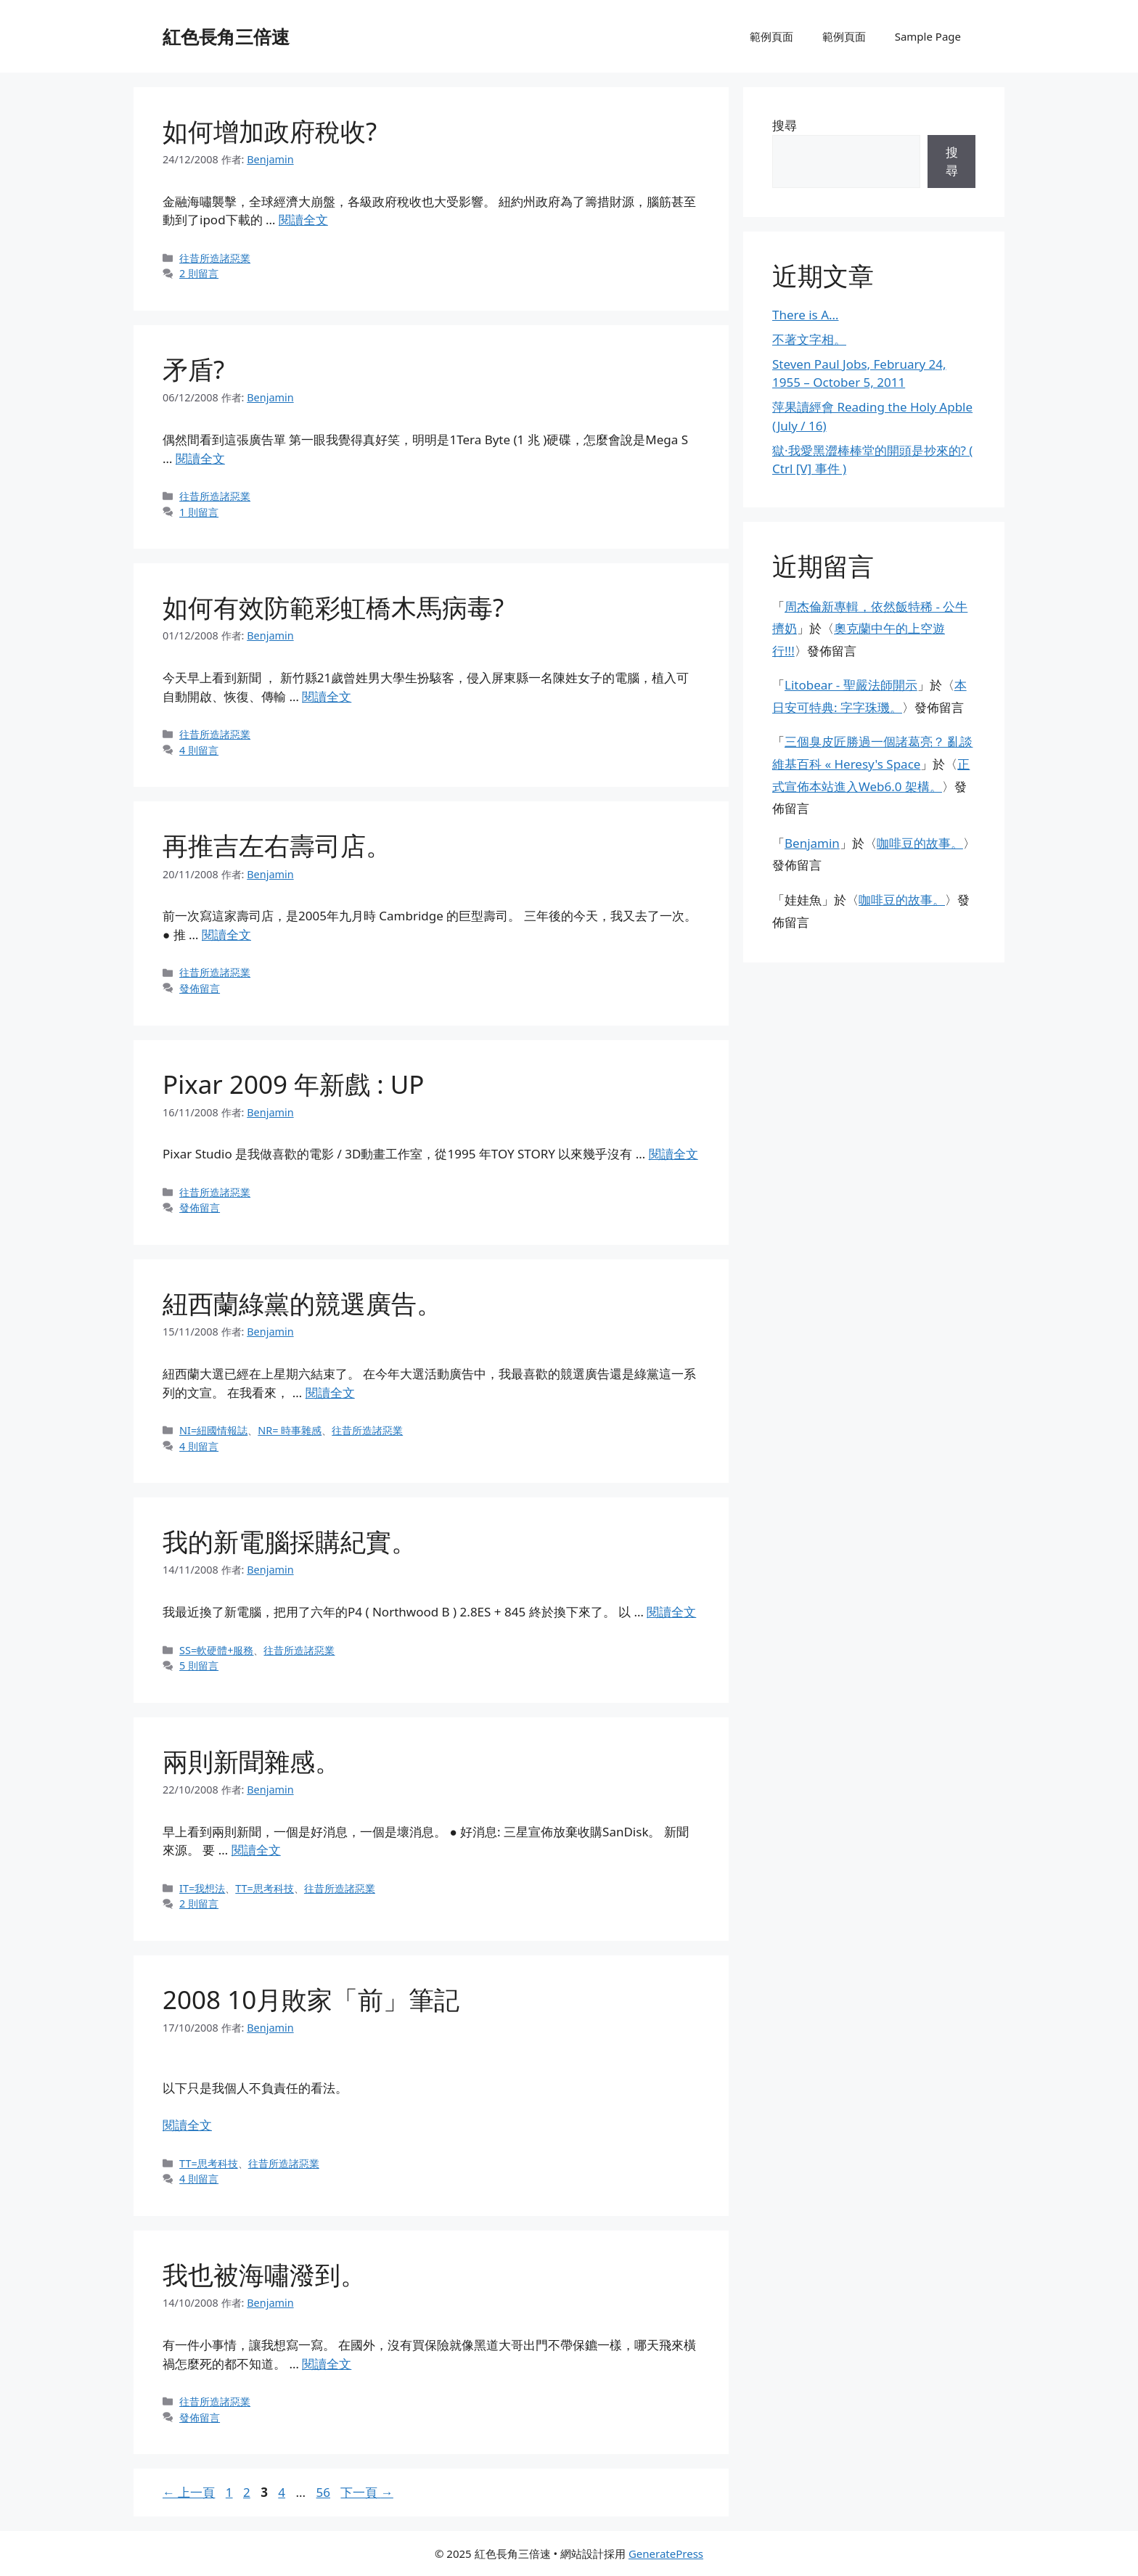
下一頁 (366, 2492)
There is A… (805, 314)
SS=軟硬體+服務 (216, 1650)
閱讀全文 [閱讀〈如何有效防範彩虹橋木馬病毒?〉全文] (326, 696)
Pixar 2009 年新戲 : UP (293, 1084)
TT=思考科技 (264, 1888)
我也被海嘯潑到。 (264, 2274)
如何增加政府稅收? (270, 131)
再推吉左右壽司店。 (277, 845)
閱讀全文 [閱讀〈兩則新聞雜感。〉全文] (256, 1849)
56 (323, 2492)
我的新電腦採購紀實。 (290, 1541)
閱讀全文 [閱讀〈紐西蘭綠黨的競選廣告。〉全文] (330, 1392)
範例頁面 (771, 36)
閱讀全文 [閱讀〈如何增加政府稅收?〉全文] (303, 219)
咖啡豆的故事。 (920, 843)
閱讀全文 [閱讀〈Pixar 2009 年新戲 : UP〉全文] (673, 1153)
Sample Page (928, 36)
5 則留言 (198, 1665)
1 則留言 (198, 512)
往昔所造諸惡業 (214, 258)
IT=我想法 (202, 1888)
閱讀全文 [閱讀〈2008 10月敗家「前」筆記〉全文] (187, 2125)
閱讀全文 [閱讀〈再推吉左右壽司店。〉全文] (226, 934)
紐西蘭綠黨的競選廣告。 (302, 1303)
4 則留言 (198, 750)
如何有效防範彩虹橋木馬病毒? (333, 607)
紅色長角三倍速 (226, 36)
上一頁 (189, 2492)
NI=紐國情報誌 (213, 1430)
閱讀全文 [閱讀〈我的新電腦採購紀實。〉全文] (671, 1611)
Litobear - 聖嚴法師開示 (851, 684)
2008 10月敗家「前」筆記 (311, 1999)
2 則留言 (198, 273)
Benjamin (812, 843)
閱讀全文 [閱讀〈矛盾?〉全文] (200, 458)
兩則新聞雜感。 (251, 1761)
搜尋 (784, 125)
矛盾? (193, 369)
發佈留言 (199, 988)
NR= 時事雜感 (290, 1430)
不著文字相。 (809, 339)
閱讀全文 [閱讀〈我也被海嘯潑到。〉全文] (326, 2363)
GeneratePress (666, 2553)
